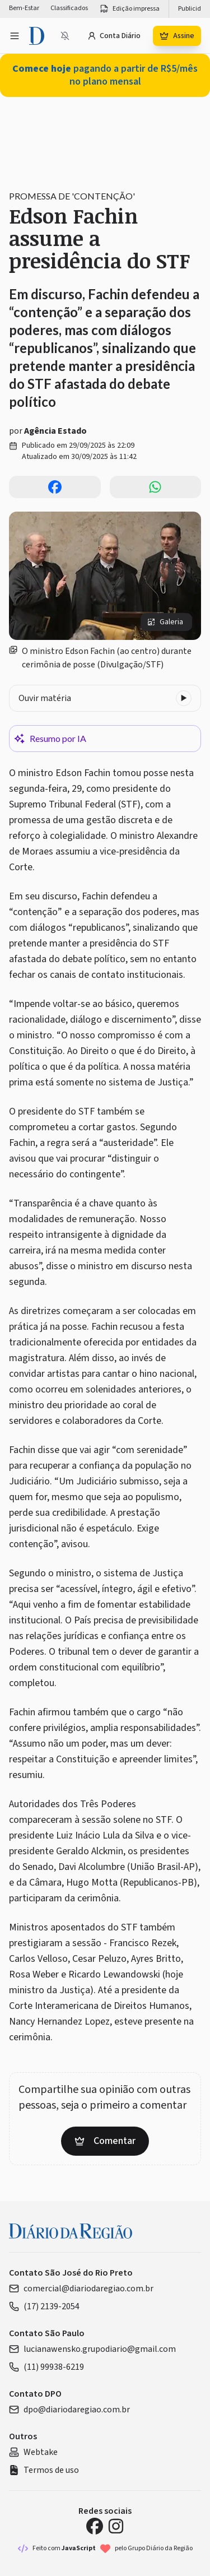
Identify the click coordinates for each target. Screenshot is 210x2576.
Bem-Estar (24, 8)
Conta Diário (114, 35)
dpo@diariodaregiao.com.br (69, 2409)
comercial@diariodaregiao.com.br (81, 2288)
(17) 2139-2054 (44, 2306)
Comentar (105, 2141)
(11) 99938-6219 (46, 2367)
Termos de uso (44, 2470)
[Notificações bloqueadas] (65, 36)
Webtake (33, 2452)
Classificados (69, 8)
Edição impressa (129, 9)
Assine (177, 35)
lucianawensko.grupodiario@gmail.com (92, 2349)
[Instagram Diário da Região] (116, 2526)
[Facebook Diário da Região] (94, 2526)
